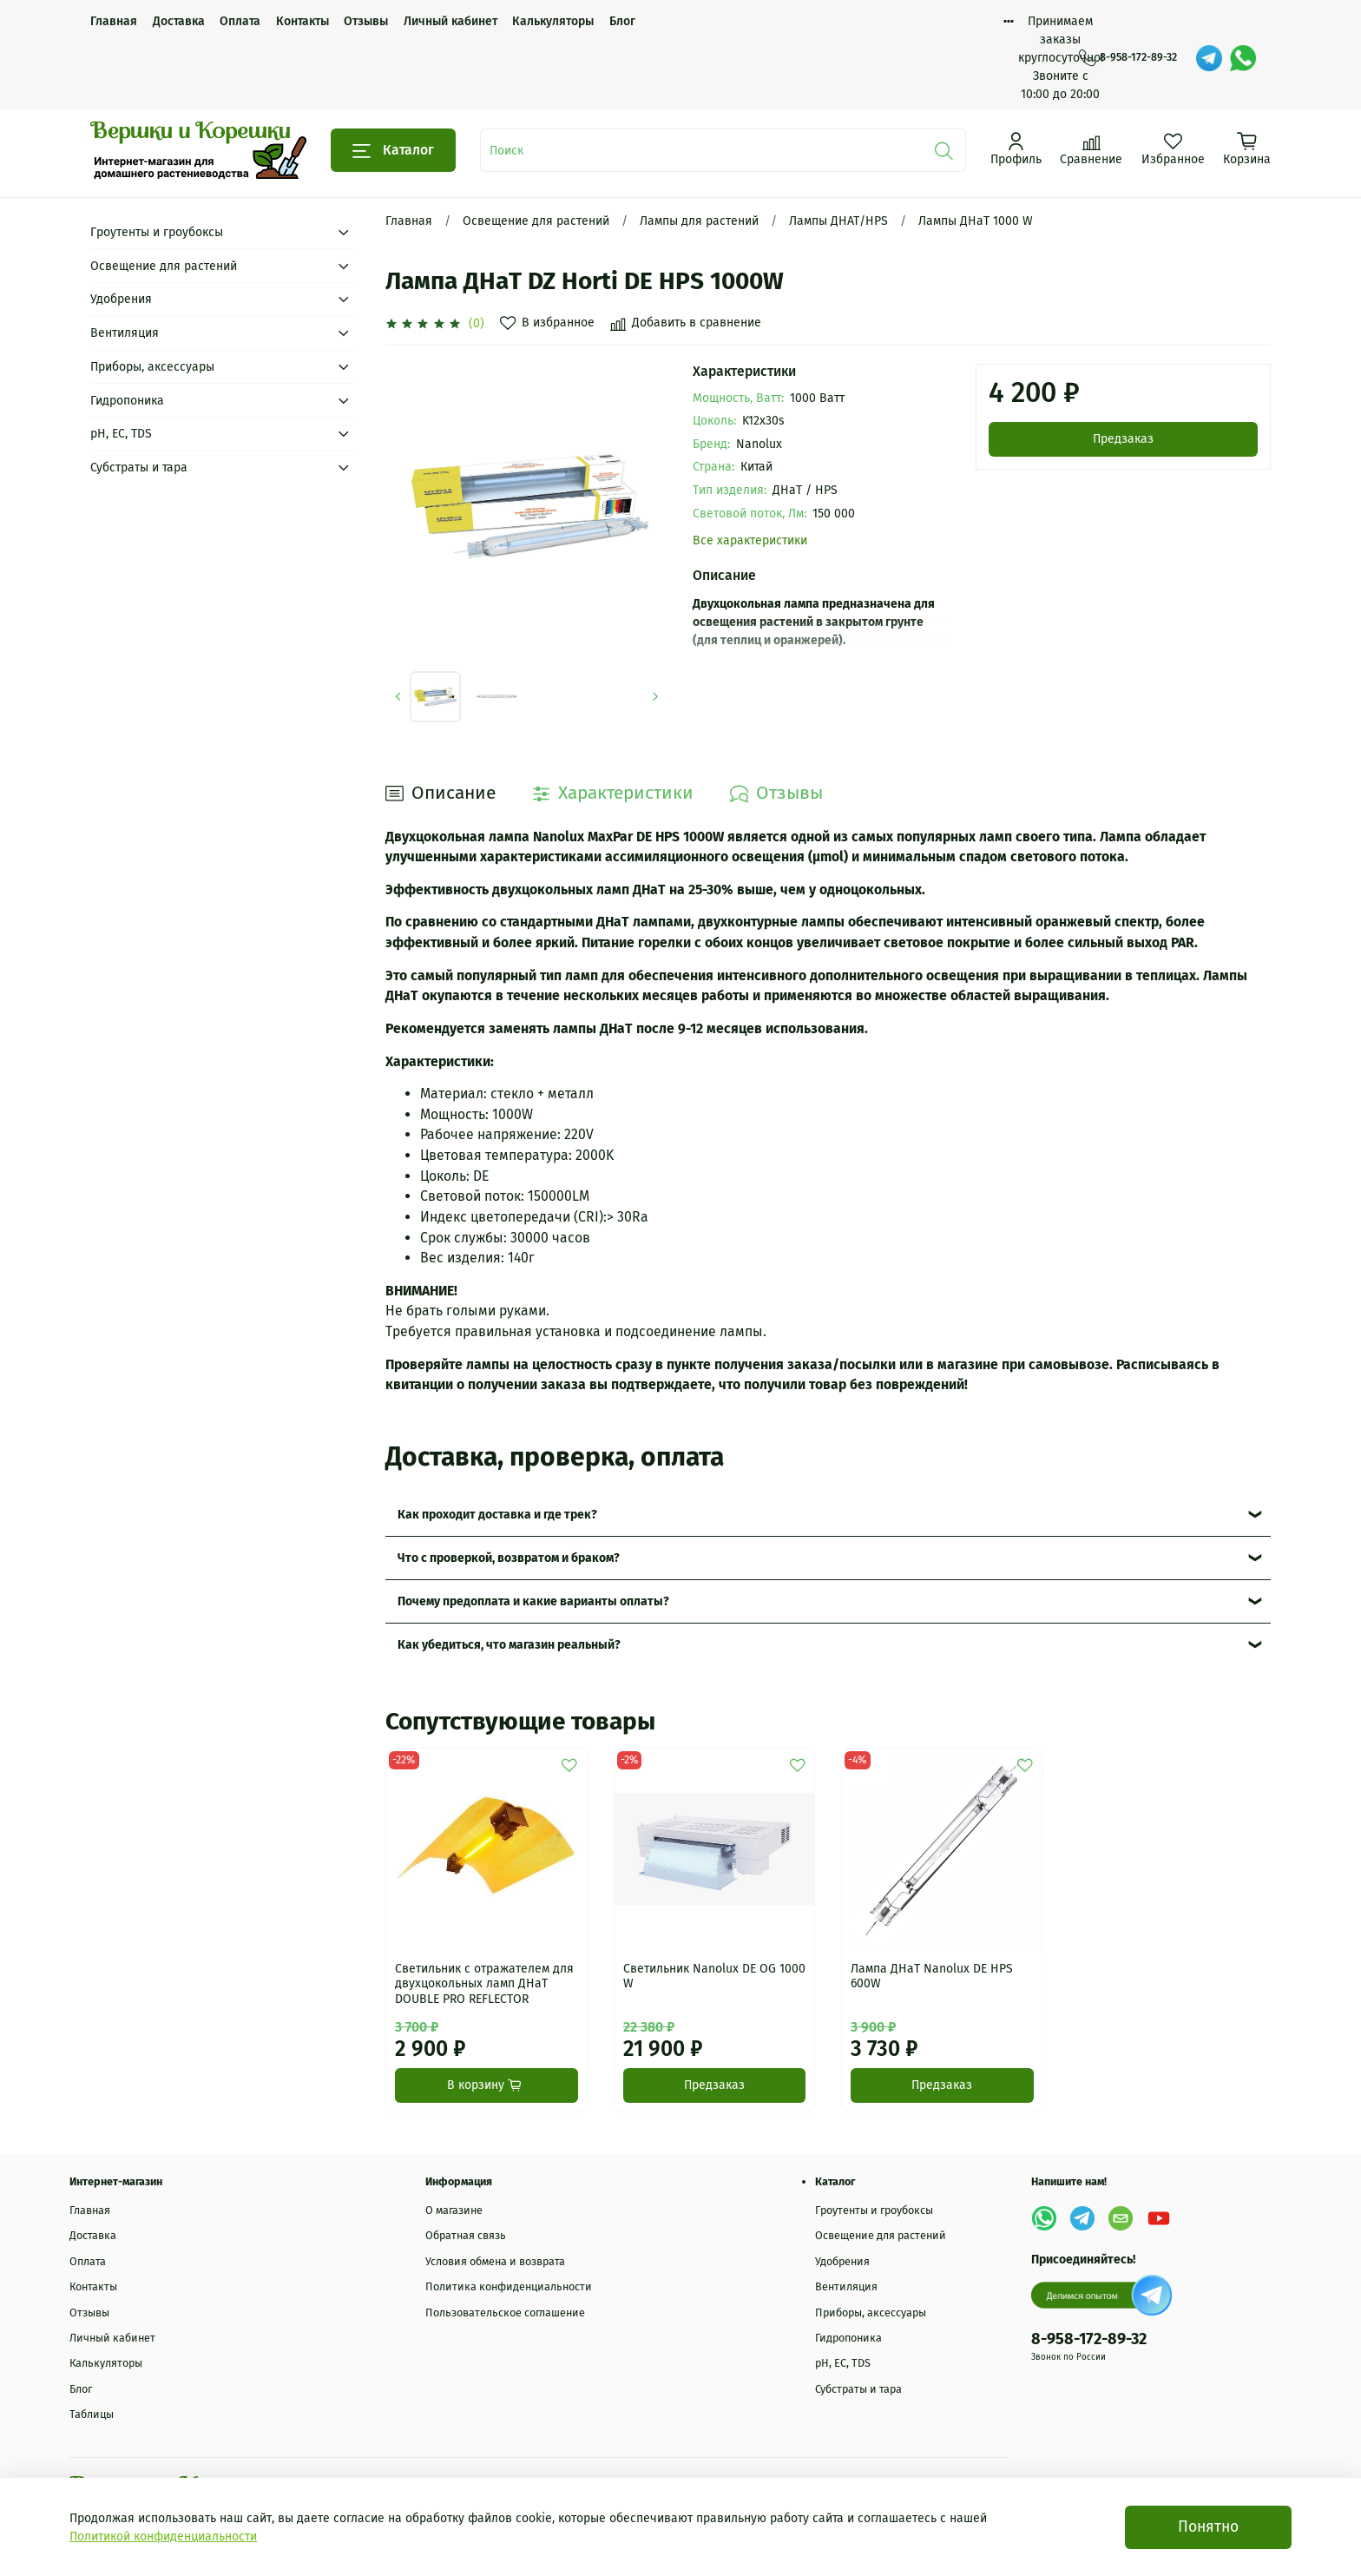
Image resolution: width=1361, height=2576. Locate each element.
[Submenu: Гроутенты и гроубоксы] (343, 232)
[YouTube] (1159, 2218)
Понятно (1208, 2527)
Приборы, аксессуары (152, 366)
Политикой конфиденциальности (163, 2536)
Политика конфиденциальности (508, 2286)
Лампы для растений (699, 221)
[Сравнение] (1091, 149)
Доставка (179, 21)
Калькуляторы (553, 21)
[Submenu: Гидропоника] (343, 401)
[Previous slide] (398, 697)
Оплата (240, 21)
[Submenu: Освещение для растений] (343, 266)
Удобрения (121, 299)
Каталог (393, 151)
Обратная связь (465, 2235)
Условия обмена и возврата (495, 2261)
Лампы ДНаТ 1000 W (975, 221)
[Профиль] (1016, 149)
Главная (113, 21)
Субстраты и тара (138, 467)
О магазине (454, 2210)
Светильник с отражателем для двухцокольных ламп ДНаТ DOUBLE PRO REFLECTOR (484, 1983)
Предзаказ (1123, 439)
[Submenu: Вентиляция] (343, 333)
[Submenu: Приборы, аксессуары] (343, 367)
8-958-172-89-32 (1128, 57)
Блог (622, 21)
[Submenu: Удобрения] (343, 299)
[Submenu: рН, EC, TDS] (343, 434)
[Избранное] (1173, 149)
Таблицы (91, 2414)
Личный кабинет (450, 21)
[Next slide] (656, 697)
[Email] (1121, 2218)
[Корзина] (1247, 149)
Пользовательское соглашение (505, 2312)
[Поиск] (944, 150)
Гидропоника (127, 400)
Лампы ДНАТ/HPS (838, 221)
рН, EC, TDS (121, 433)
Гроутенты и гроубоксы (156, 232)
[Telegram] (1209, 58)
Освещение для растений (536, 221)
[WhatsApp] (1243, 58)
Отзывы (366, 21)
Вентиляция (124, 333)
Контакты (302, 21)
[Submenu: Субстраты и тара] (343, 467)
